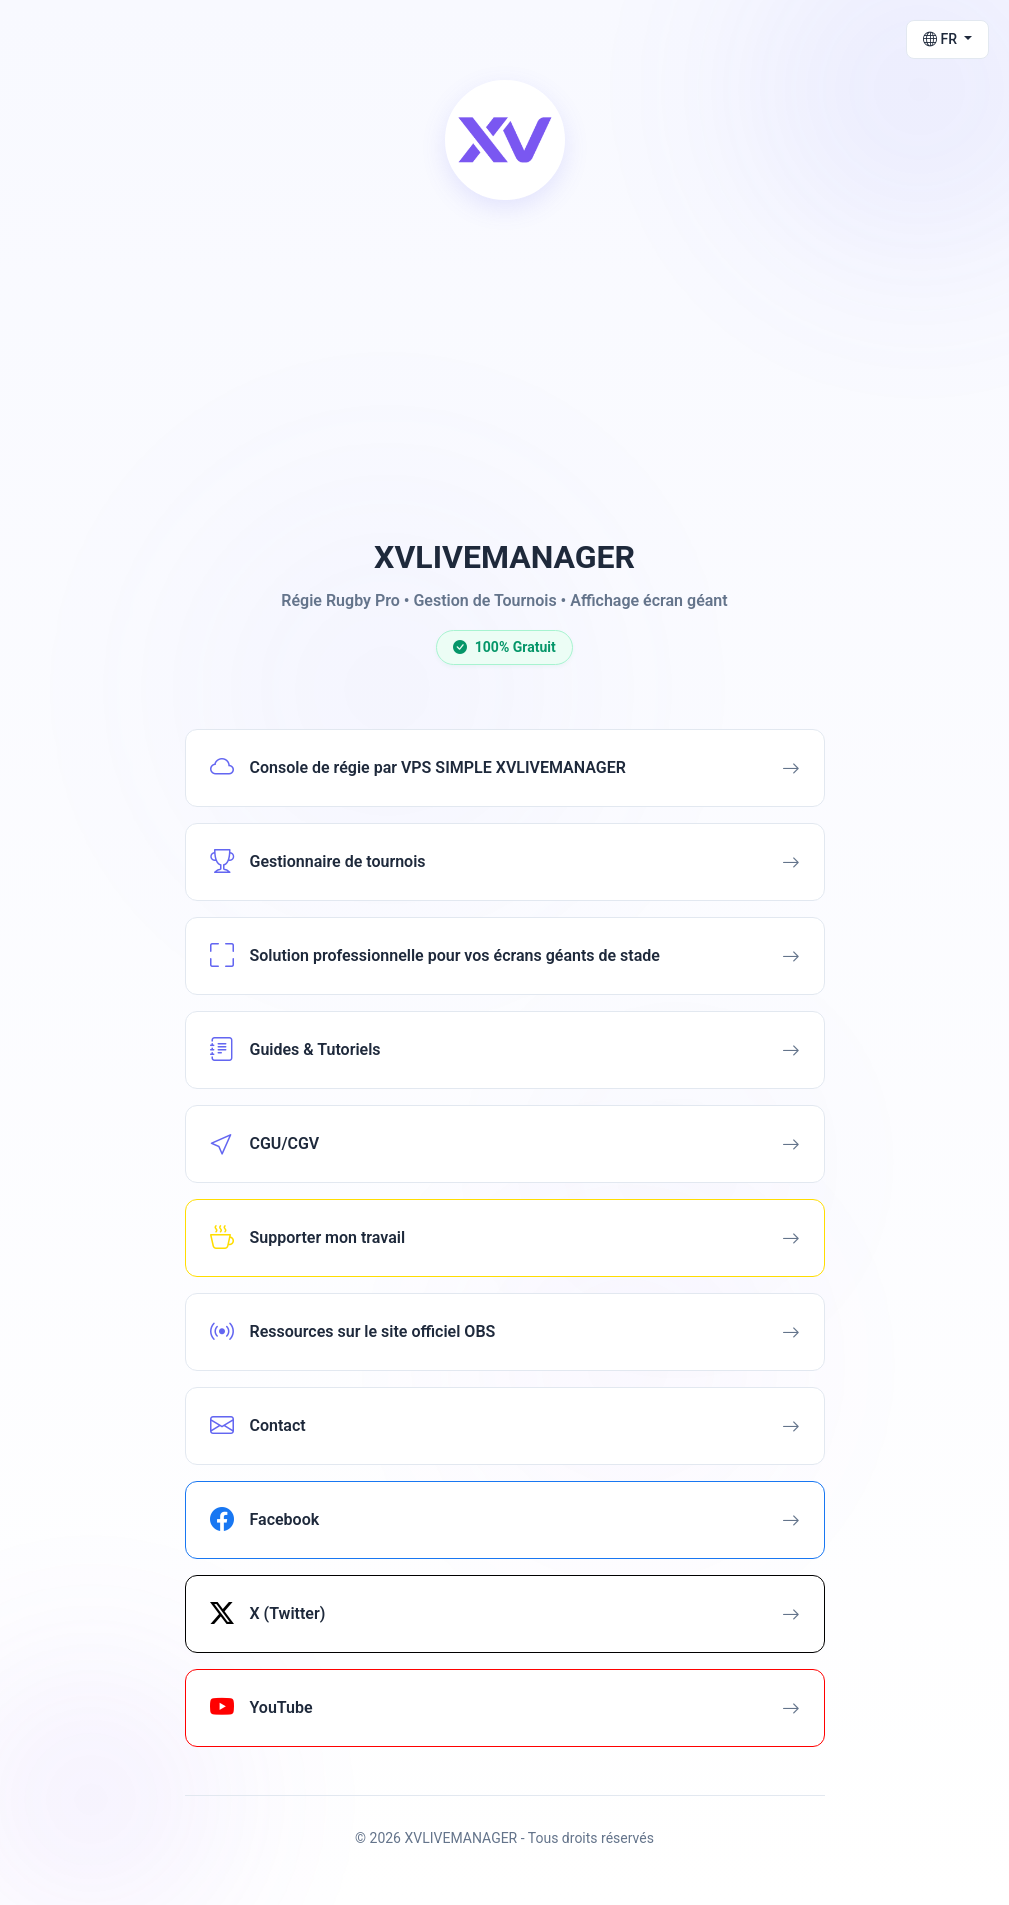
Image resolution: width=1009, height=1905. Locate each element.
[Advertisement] (505, 374)
